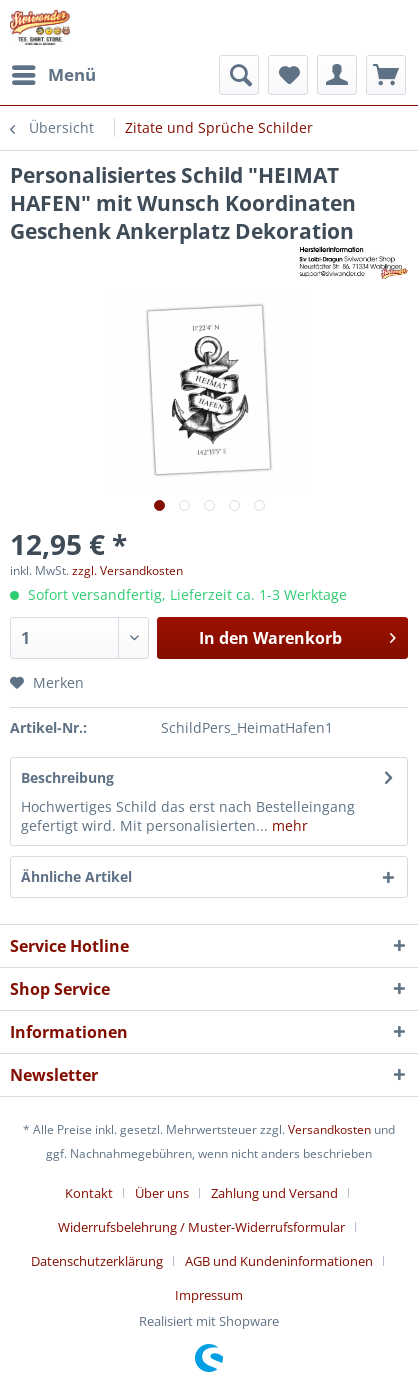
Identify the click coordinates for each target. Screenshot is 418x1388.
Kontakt (89, 1193)
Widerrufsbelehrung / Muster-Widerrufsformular (201, 1227)
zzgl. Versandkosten (127, 570)
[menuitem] (53, 75)
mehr (288, 825)
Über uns (162, 1193)
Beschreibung (67, 777)
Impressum (209, 1295)
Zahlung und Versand (274, 1193)
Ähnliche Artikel (76, 876)
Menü (54, 72)
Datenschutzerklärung (97, 1261)
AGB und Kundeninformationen (279, 1261)
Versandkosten (329, 1129)
